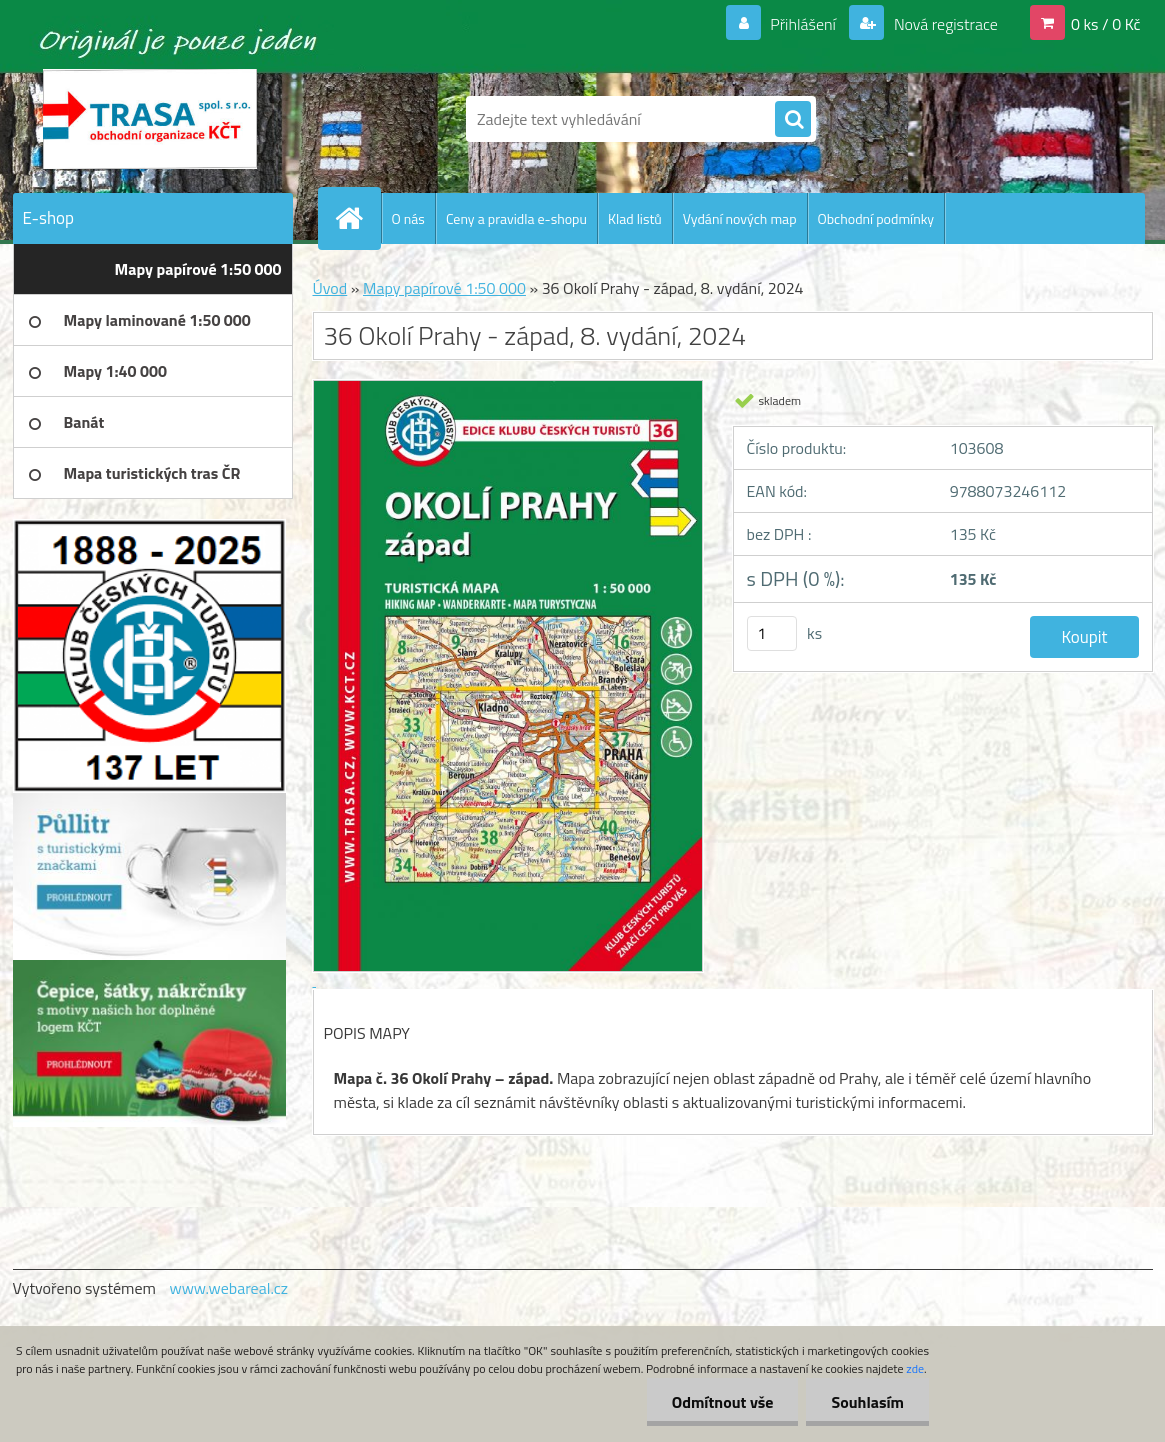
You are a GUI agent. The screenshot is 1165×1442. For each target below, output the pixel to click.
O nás (408, 218)
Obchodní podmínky (876, 218)
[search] (793, 120)
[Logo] (150, 119)
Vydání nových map (740, 218)
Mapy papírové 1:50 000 (444, 288)
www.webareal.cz (228, 1288)
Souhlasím (867, 1402)
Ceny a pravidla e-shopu (516, 218)
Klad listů (635, 218)
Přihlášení (803, 24)
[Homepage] (358, 218)
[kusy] (772, 633)
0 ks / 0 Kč (1106, 24)
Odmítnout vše (723, 1402)
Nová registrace (944, 24)
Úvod (330, 288)
